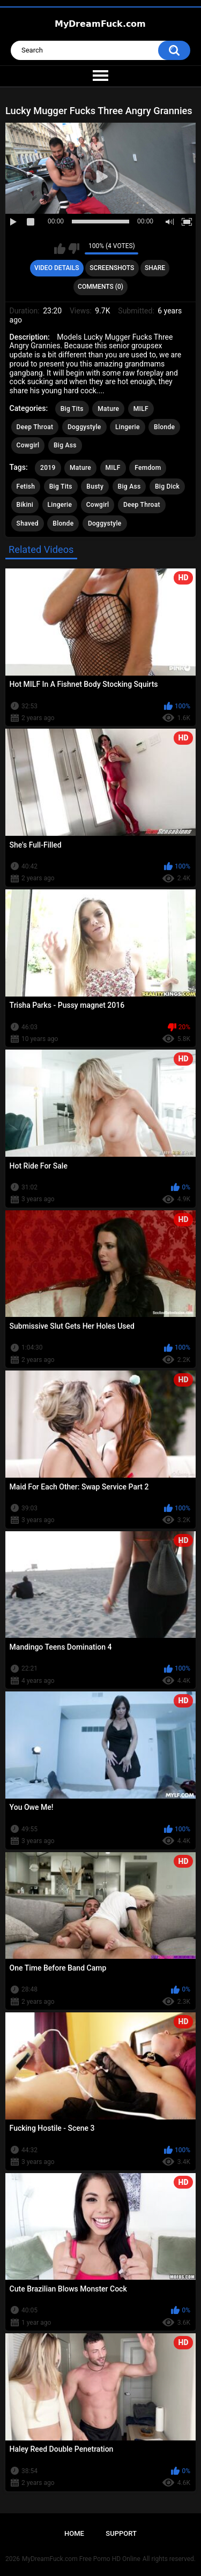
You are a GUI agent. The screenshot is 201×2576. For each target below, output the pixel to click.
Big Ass (65, 445)
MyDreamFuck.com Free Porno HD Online (81, 2559)
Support (121, 2533)
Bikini (25, 504)
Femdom (148, 467)
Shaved (28, 523)
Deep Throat (35, 427)
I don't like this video (73, 248)
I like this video (59, 248)
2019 (47, 467)
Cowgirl (28, 445)
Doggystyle (84, 427)
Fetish (26, 486)
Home (74, 2533)
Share (155, 268)
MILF (140, 409)
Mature (108, 409)
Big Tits (72, 409)
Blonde (164, 427)
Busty (94, 486)
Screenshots (112, 268)
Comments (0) (100, 286)
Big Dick (167, 486)
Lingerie (127, 427)
